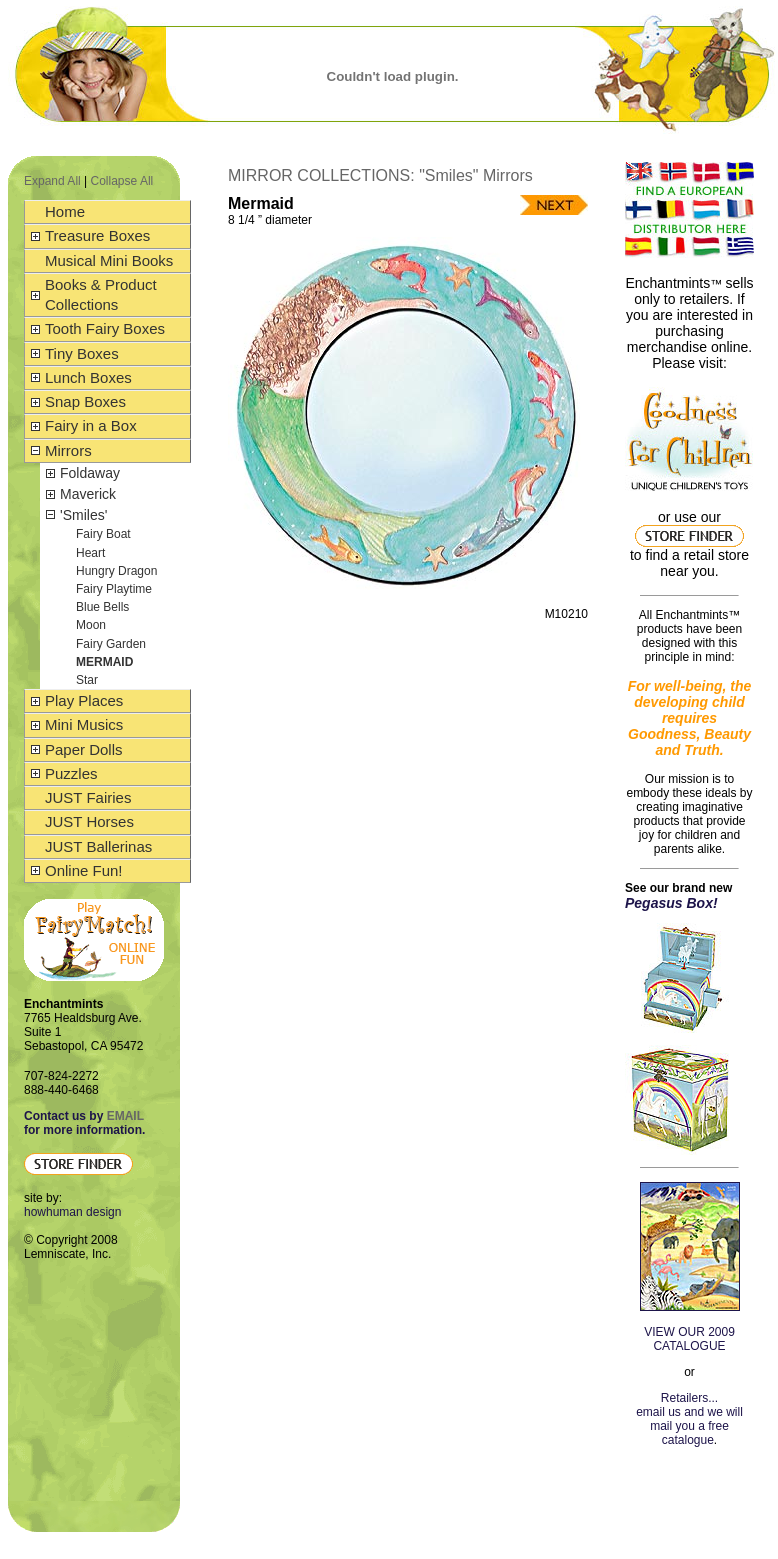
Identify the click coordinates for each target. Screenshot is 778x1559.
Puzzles (71, 773)
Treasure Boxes (97, 235)
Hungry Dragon (116, 571)
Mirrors (68, 450)
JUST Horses (89, 821)
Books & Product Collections (101, 294)
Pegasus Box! (671, 903)
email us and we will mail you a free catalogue (689, 1426)
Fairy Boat (103, 534)
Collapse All (122, 181)
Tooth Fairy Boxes (105, 328)
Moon (91, 625)
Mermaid (104, 662)
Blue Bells (102, 607)
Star (87, 680)
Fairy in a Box (91, 425)
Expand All (52, 181)
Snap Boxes (85, 401)
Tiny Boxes (82, 353)
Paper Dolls (84, 749)
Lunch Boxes (88, 377)
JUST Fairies (88, 797)
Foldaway (90, 473)
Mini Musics (84, 724)
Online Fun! (84, 870)
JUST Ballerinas (98, 846)
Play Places (84, 700)
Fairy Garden (111, 644)
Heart (90, 553)
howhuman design (72, 1212)
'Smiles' (83, 515)
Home (65, 211)
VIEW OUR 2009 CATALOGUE (689, 1339)
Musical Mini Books (109, 260)
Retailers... (689, 1398)
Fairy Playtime (114, 589)
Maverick (88, 494)
